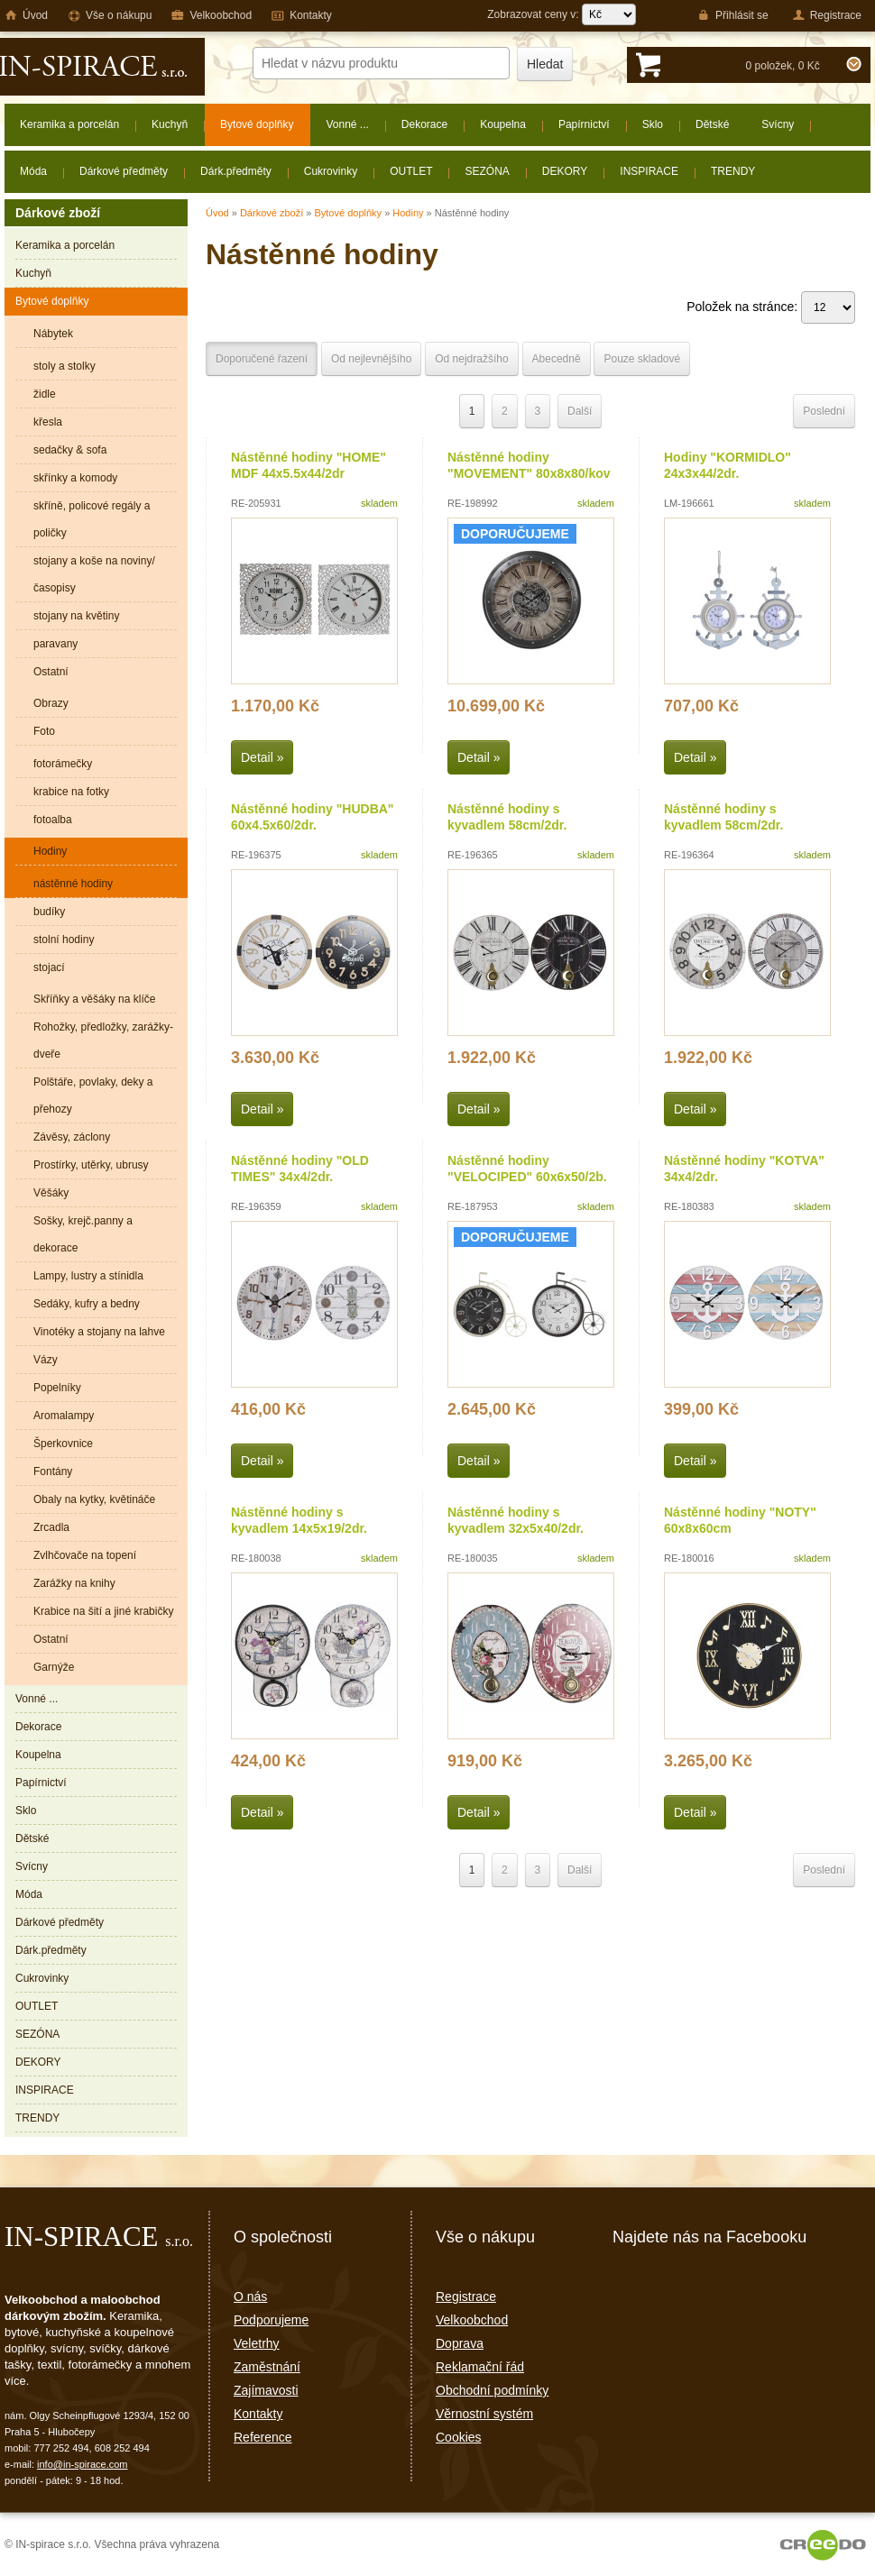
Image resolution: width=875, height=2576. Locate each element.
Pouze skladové (641, 359)
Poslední (824, 411)
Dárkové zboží (271, 212)
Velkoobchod (472, 2320)
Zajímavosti (266, 2390)
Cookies (459, 2437)
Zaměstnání (267, 2367)
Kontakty (258, 2413)
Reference (263, 2437)
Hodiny (407, 212)
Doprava (460, 2343)
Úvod (217, 212)
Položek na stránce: (770, 306)
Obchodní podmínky (492, 2390)
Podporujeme (271, 2320)
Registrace (466, 2296)
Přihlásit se (733, 15)
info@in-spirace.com (82, 2464)
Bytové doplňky (348, 212)
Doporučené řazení (262, 359)
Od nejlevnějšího (371, 359)
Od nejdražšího (471, 359)
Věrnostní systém (484, 2413)
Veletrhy (257, 2343)
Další (579, 411)
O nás (250, 2296)
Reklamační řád (480, 2367)
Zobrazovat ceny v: (561, 14)
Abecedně (556, 359)
